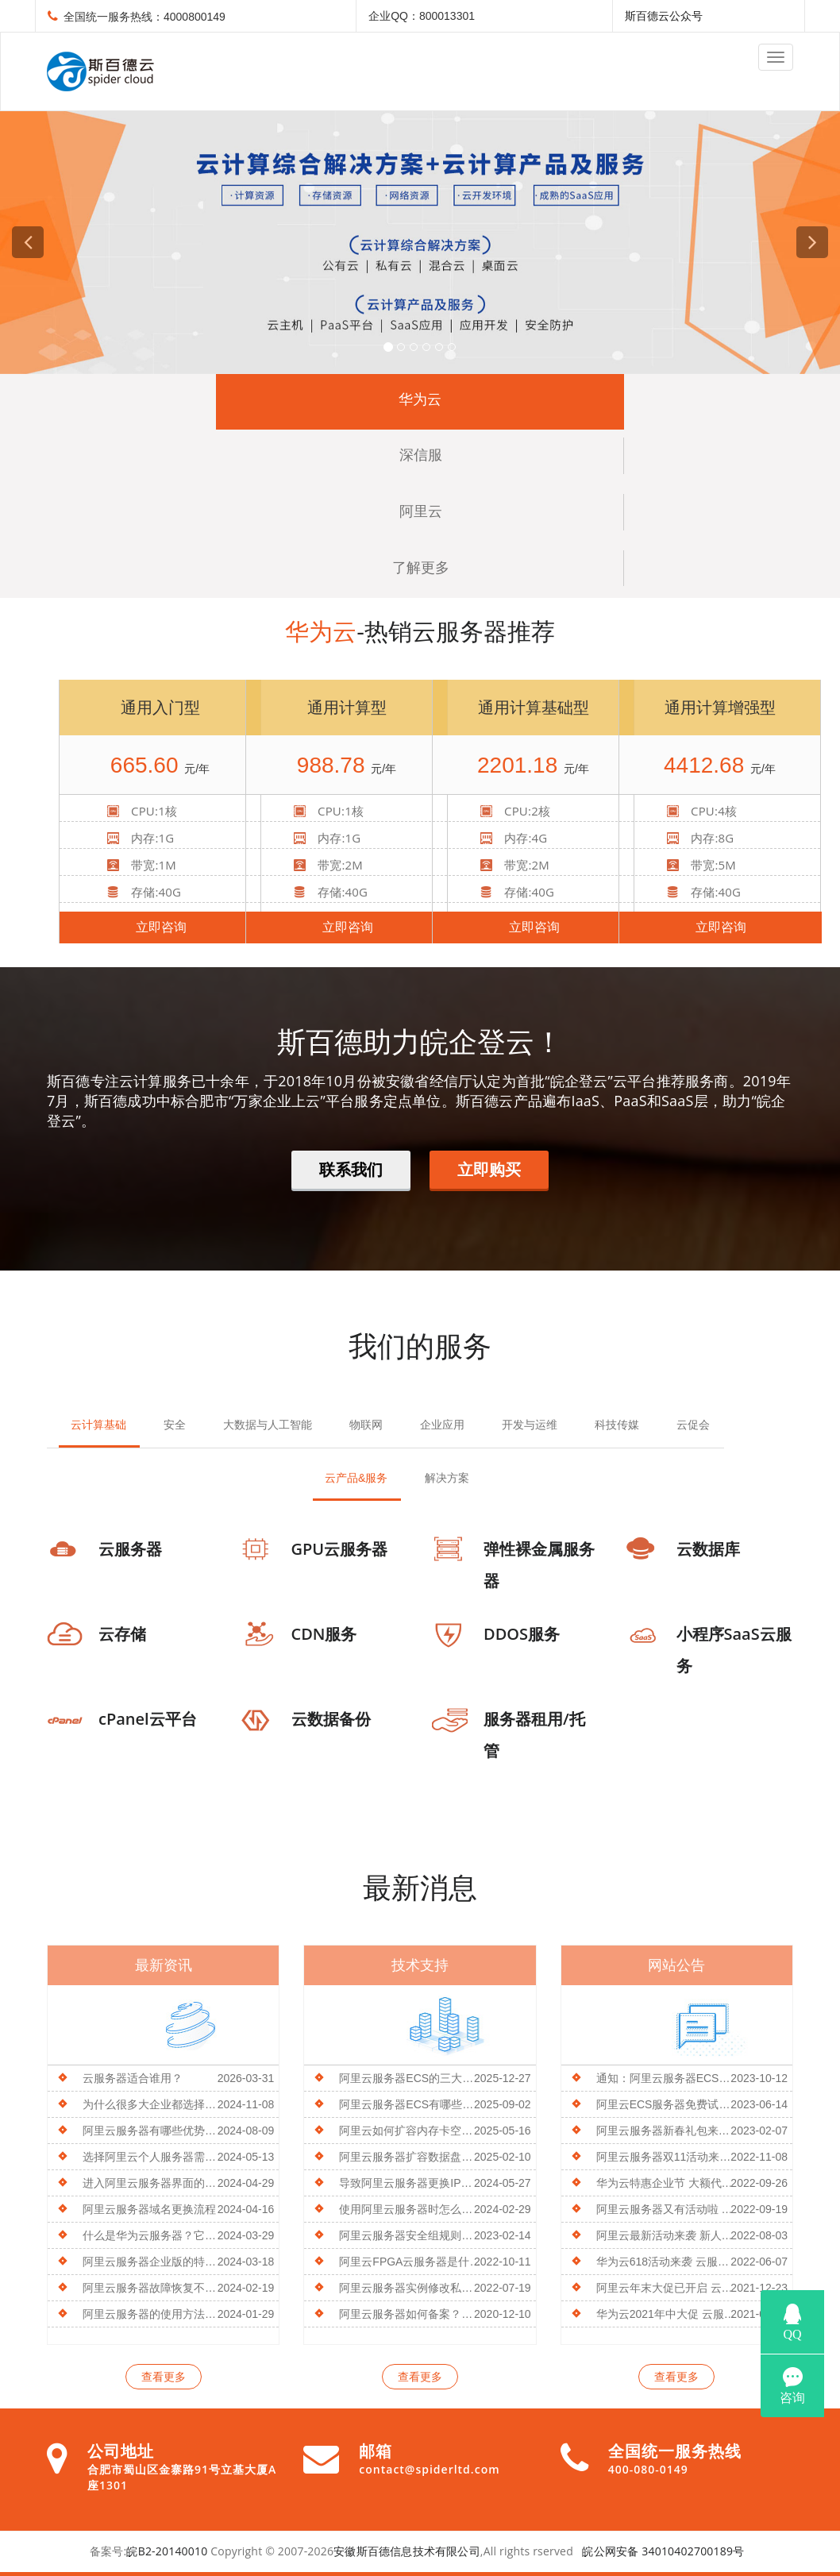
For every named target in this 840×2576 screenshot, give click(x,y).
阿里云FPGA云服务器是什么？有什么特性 (411, 2261)
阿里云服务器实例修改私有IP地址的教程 (411, 2287)
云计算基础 (98, 1424)
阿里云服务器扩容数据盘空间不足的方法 (411, 2156)
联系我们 (351, 1169)
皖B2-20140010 (166, 2551)
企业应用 (442, 1424)
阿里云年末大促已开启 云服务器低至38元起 (668, 2287)
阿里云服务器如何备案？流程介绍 (411, 2314)
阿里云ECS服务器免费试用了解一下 (668, 2104)
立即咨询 (161, 927)
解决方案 (447, 1477)
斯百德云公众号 (664, 16)
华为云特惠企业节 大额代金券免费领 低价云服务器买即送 (668, 2183)
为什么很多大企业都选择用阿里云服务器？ (154, 2104)
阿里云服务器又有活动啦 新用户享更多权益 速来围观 (668, 2209)
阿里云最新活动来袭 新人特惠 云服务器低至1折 (668, 2235)
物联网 (366, 1424)
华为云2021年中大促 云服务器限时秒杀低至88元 (668, 2314)
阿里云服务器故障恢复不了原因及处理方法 (154, 2287)
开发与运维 (529, 1424)
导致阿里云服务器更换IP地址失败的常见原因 (411, 2183)
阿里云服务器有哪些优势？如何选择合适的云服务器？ (154, 2130)
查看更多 (163, 2376)
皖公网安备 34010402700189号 (663, 2551)
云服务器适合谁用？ (133, 2078)
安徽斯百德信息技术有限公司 (406, 2551)
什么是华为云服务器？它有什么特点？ (154, 2235)
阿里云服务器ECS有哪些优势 (411, 2104)
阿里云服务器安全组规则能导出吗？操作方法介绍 (411, 2235)
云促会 (693, 1424)
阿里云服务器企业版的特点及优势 (154, 2261)
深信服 (420, 455)
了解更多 (420, 568)
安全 (175, 1424)
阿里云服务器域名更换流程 (149, 2209)
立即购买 (489, 1169)
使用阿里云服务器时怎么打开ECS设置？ (411, 2209)
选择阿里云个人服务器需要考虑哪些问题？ (154, 2156)
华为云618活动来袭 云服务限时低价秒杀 (668, 2261)
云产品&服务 (356, 1477)
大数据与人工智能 (267, 1424)
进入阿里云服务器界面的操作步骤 (154, 2183)
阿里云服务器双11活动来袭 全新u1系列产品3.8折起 (668, 2156)
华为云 (420, 399)
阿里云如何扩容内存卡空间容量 (411, 2130)
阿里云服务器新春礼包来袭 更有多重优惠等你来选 (668, 2130)
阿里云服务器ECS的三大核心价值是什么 (411, 2078)
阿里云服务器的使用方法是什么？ (154, 2314)
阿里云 (420, 511)
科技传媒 (617, 1424)
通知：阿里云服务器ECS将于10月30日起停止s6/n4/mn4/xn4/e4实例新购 (668, 2078)
